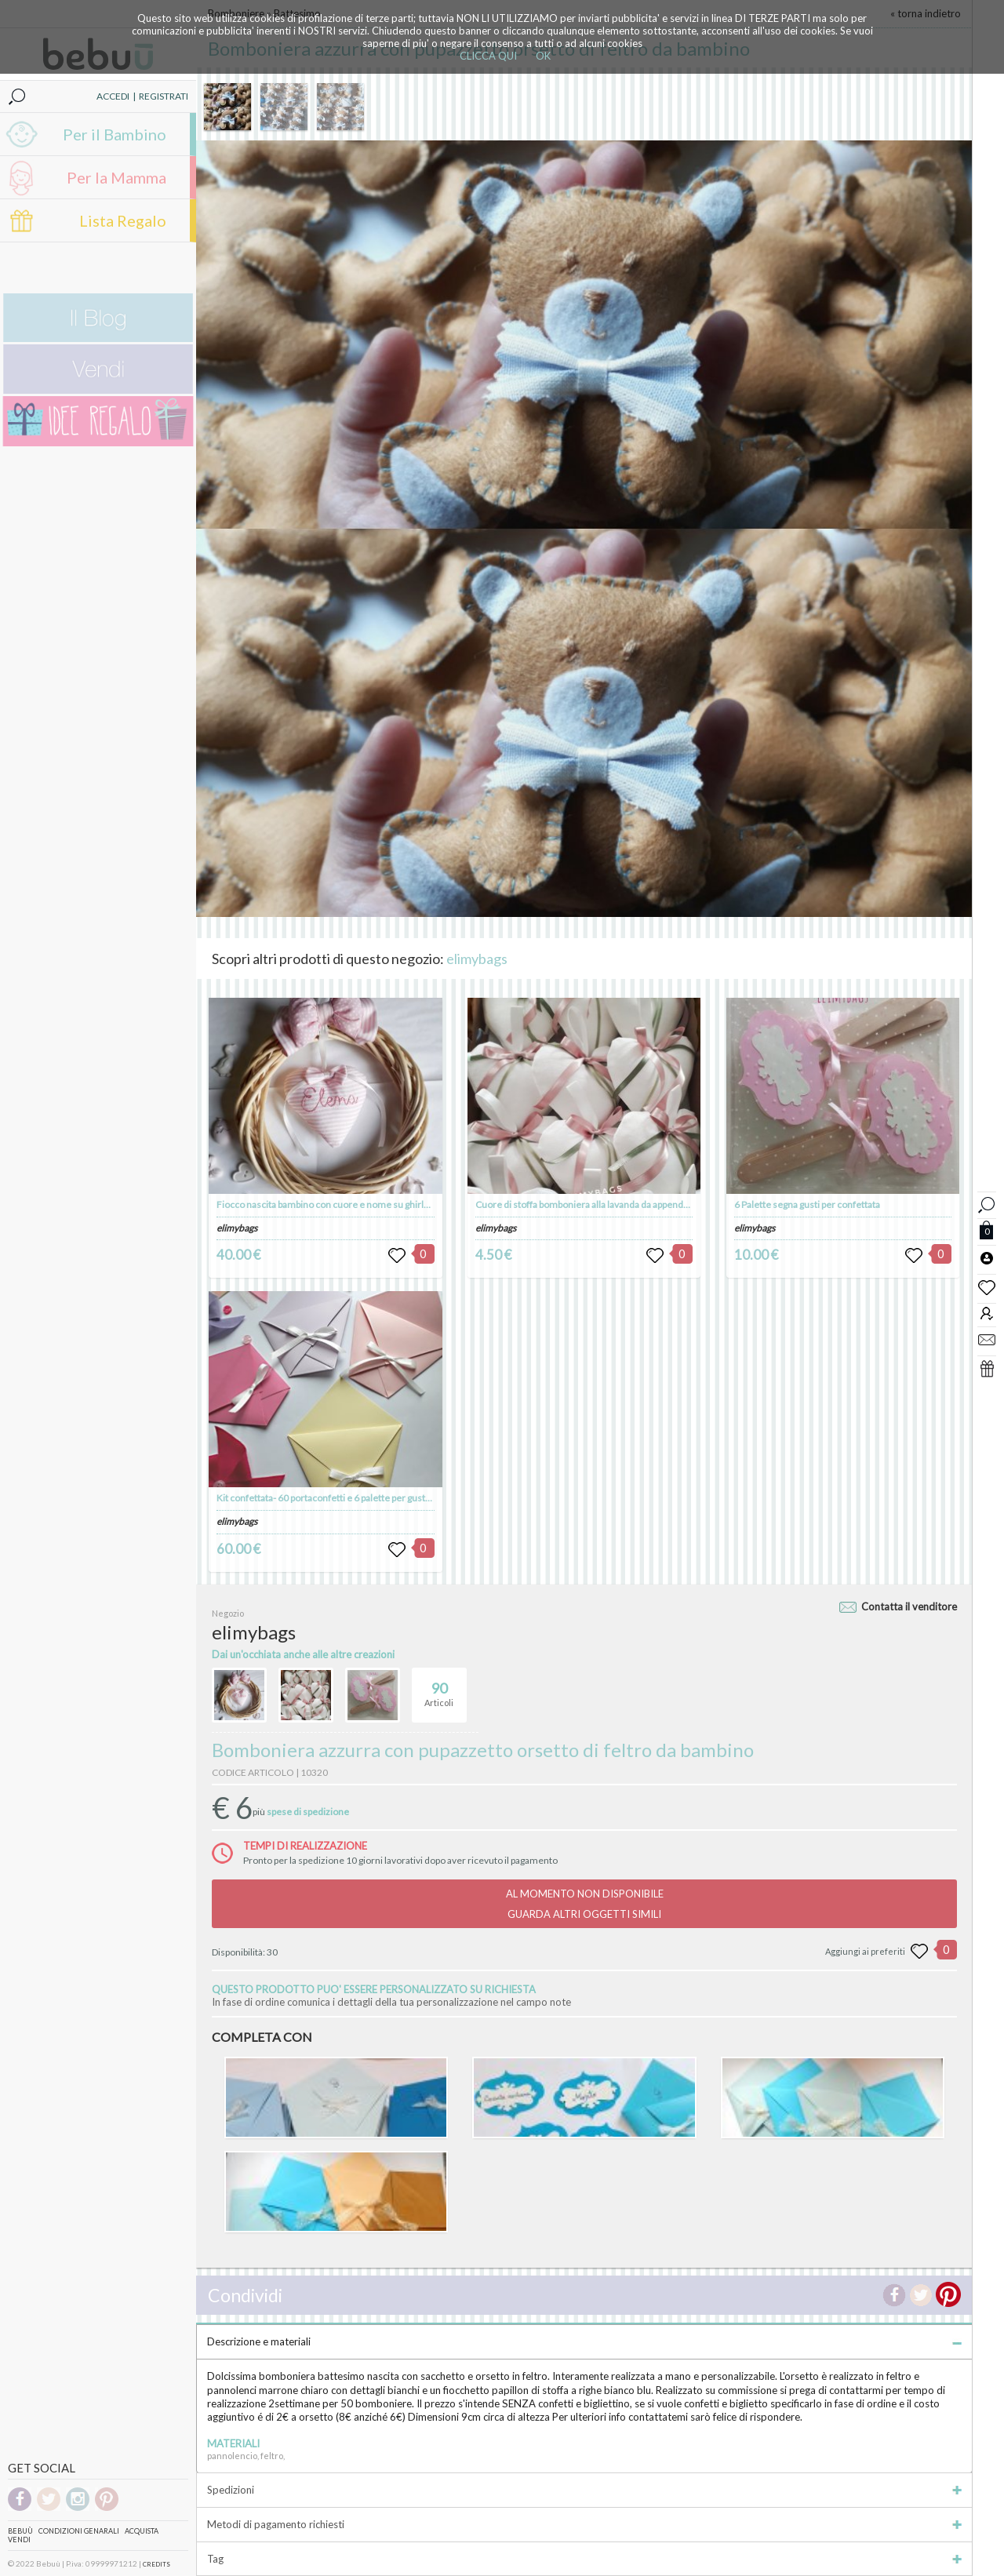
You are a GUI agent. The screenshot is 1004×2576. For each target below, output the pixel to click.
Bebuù (20, 2531)
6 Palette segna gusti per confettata (807, 1204)
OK (543, 55)
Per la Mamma (116, 177)
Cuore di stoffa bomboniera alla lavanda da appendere (586, 1204)
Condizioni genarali (78, 2531)
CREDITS (156, 2564)
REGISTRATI (163, 96)
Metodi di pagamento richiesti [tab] (584, 2524)
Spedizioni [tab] (584, 2489)
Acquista (141, 2531)
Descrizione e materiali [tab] (584, 2341)
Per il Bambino (114, 134)
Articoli (438, 1688)
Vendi (19, 2539)
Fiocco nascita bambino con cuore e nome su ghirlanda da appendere (359, 1204)
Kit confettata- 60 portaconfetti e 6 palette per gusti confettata (344, 1498)
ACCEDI (112, 96)
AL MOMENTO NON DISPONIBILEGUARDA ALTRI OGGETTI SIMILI (585, 1903)
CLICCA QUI (488, 55)
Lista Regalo (122, 220)
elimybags (476, 958)
